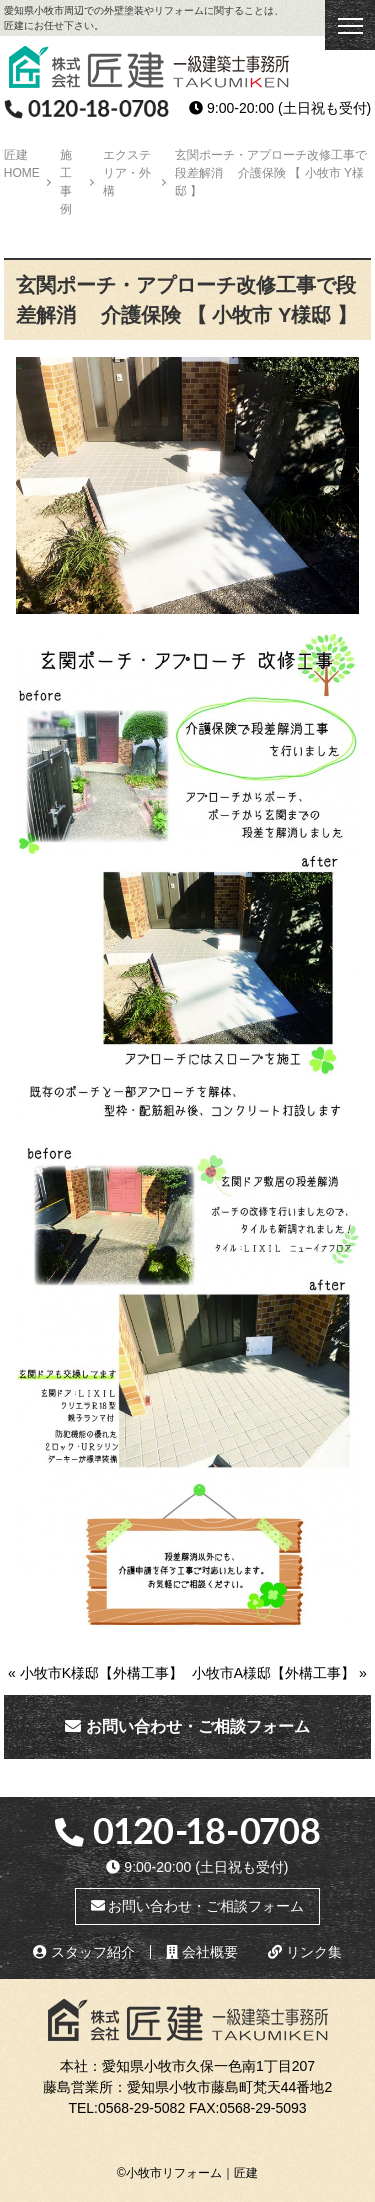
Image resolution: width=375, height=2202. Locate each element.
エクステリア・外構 (127, 173)
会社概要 (202, 1952)
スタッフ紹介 (84, 1952)
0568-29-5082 (141, 2108)
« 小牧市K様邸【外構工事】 (95, 1673)
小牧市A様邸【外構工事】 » (279, 1673)
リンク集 (305, 1952)
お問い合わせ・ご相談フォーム (187, 1726)
